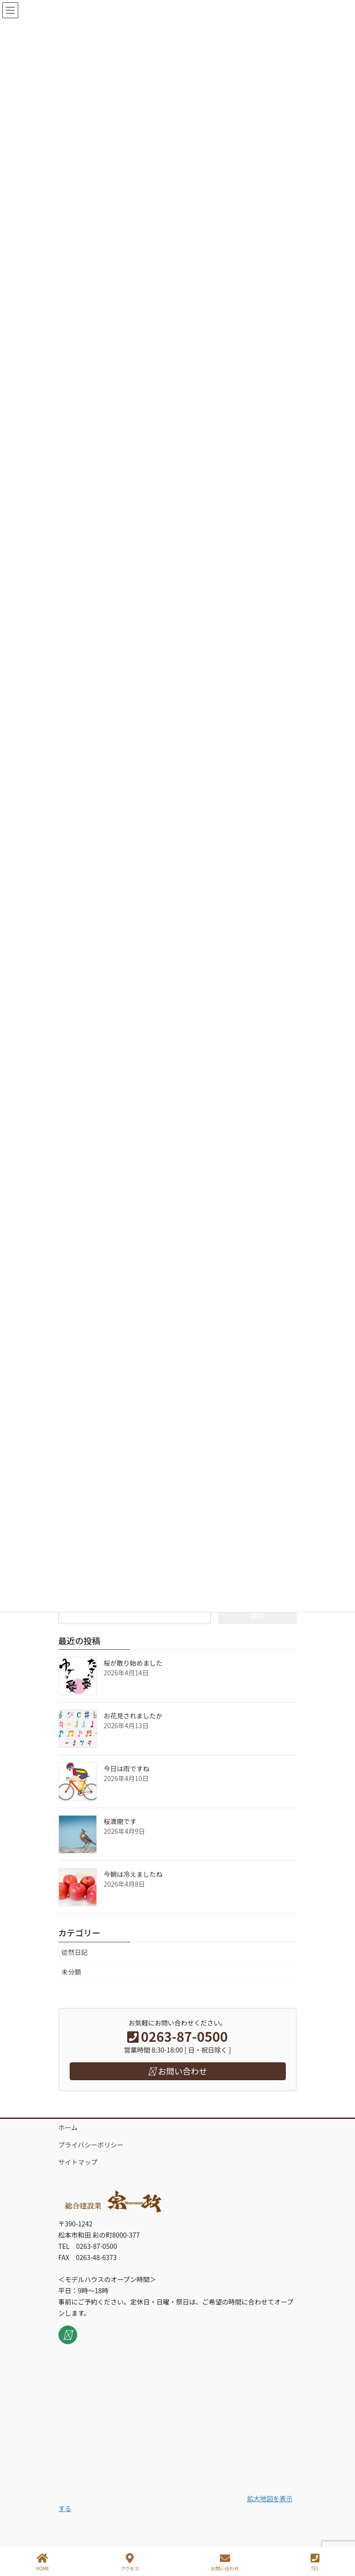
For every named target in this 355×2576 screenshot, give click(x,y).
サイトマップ (78, 2162)
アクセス (130, 2562)
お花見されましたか (133, 1715)
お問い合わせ (225, 2562)
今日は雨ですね (127, 1768)
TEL (315, 2562)
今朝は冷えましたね (133, 1874)
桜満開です (120, 1821)
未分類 (71, 1971)
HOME (42, 2562)
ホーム (68, 2127)
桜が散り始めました (133, 1662)
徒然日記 (75, 1952)
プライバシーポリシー (91, 2144)
